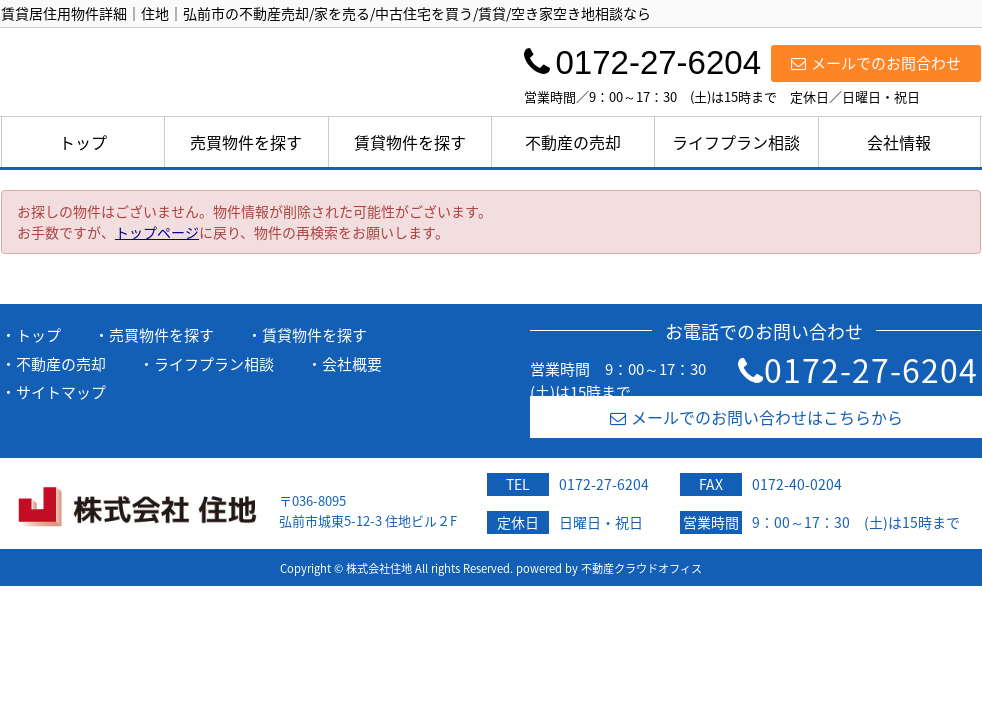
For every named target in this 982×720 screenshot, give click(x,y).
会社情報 (899, 142)
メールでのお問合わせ (876, 63)
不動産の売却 (573, 142)
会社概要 (352, 364)
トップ (83, 142)
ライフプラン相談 (736, 142)
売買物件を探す (246, 142)
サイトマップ (61, 392)
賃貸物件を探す (410, 142)
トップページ (157, 232)
